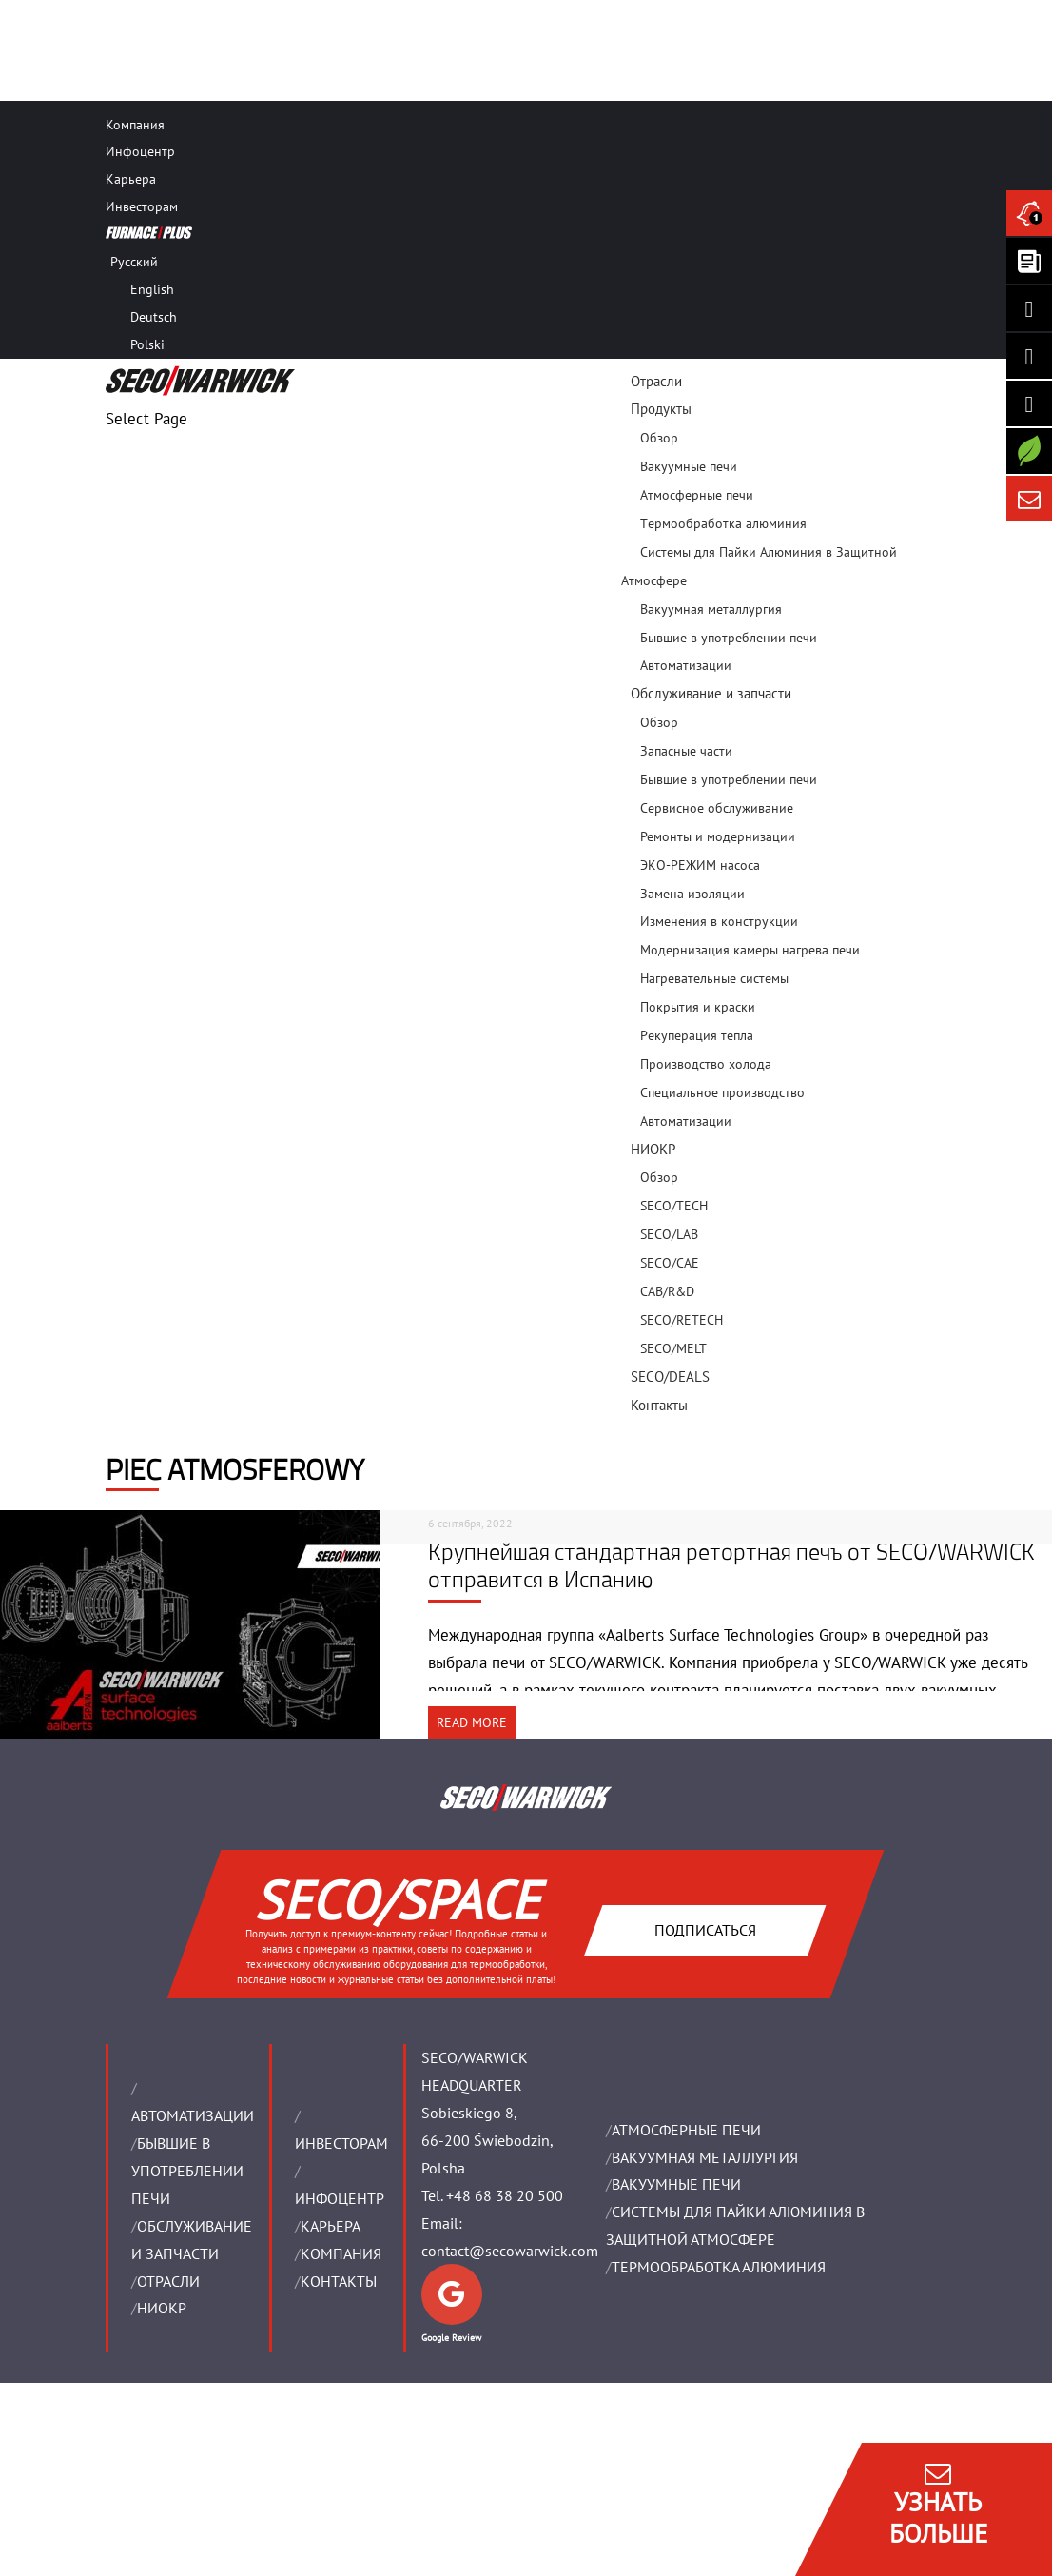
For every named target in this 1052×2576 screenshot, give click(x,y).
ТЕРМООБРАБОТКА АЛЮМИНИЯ (719, 2266)
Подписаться (705, 1929)
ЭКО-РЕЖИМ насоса (700, 865)
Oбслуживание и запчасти (711, 693)
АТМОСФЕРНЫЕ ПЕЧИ (686, 2129)
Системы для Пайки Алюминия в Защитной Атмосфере (759, 566)
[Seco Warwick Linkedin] (1029, 308)
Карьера (131, 178)
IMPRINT (134, 2451)
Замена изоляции (692, 893)
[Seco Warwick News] (1029, 213)
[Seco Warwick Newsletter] (1029, 261)
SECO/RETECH (681, 1319)
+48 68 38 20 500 (504, 2195)
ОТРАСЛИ (168, 2281)
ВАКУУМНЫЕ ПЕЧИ (676, 2183)
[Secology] (1029, 451)
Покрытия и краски (697, 1006)
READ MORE (472, 1722)
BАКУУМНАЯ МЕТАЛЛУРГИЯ (705, 2157)
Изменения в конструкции (719, 921)
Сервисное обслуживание (716, 807)
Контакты (659, 1405)
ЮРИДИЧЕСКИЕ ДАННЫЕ (176, 2478)
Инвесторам (142, 206)
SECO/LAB (669, 1234)
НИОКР (653, 1149)
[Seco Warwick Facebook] (1029, 356)
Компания (135, 124)
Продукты (661, 409)
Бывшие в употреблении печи (728, 637)
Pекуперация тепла (696, 1035)
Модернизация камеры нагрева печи (750, 949)
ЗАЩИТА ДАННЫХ (158, 2534)
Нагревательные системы (714, 978)
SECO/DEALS (670, 1376)
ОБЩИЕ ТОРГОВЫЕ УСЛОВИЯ (186, 2506)
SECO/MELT (673, 1348)
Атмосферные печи (696, 494)
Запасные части (686, 750)
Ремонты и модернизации (717, 836)
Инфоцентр (140, 151)
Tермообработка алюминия (723, 523)
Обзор (659, 437)
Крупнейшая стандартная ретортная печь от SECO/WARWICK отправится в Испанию (731, 1565)
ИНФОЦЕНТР (339, 2198)
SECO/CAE (669, 1262)
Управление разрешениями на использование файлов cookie (288, 2561)
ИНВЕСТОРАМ (341, 2143)
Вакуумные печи (688, 466)
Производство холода (705, 1063)
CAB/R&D (667, 1291)
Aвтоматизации (685, 1121)
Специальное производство (722, 1092)
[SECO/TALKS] (1029, 403)
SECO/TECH (674, 1205)
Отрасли (656, 381)
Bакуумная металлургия (711, 609)
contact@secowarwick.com (509, 2250)
